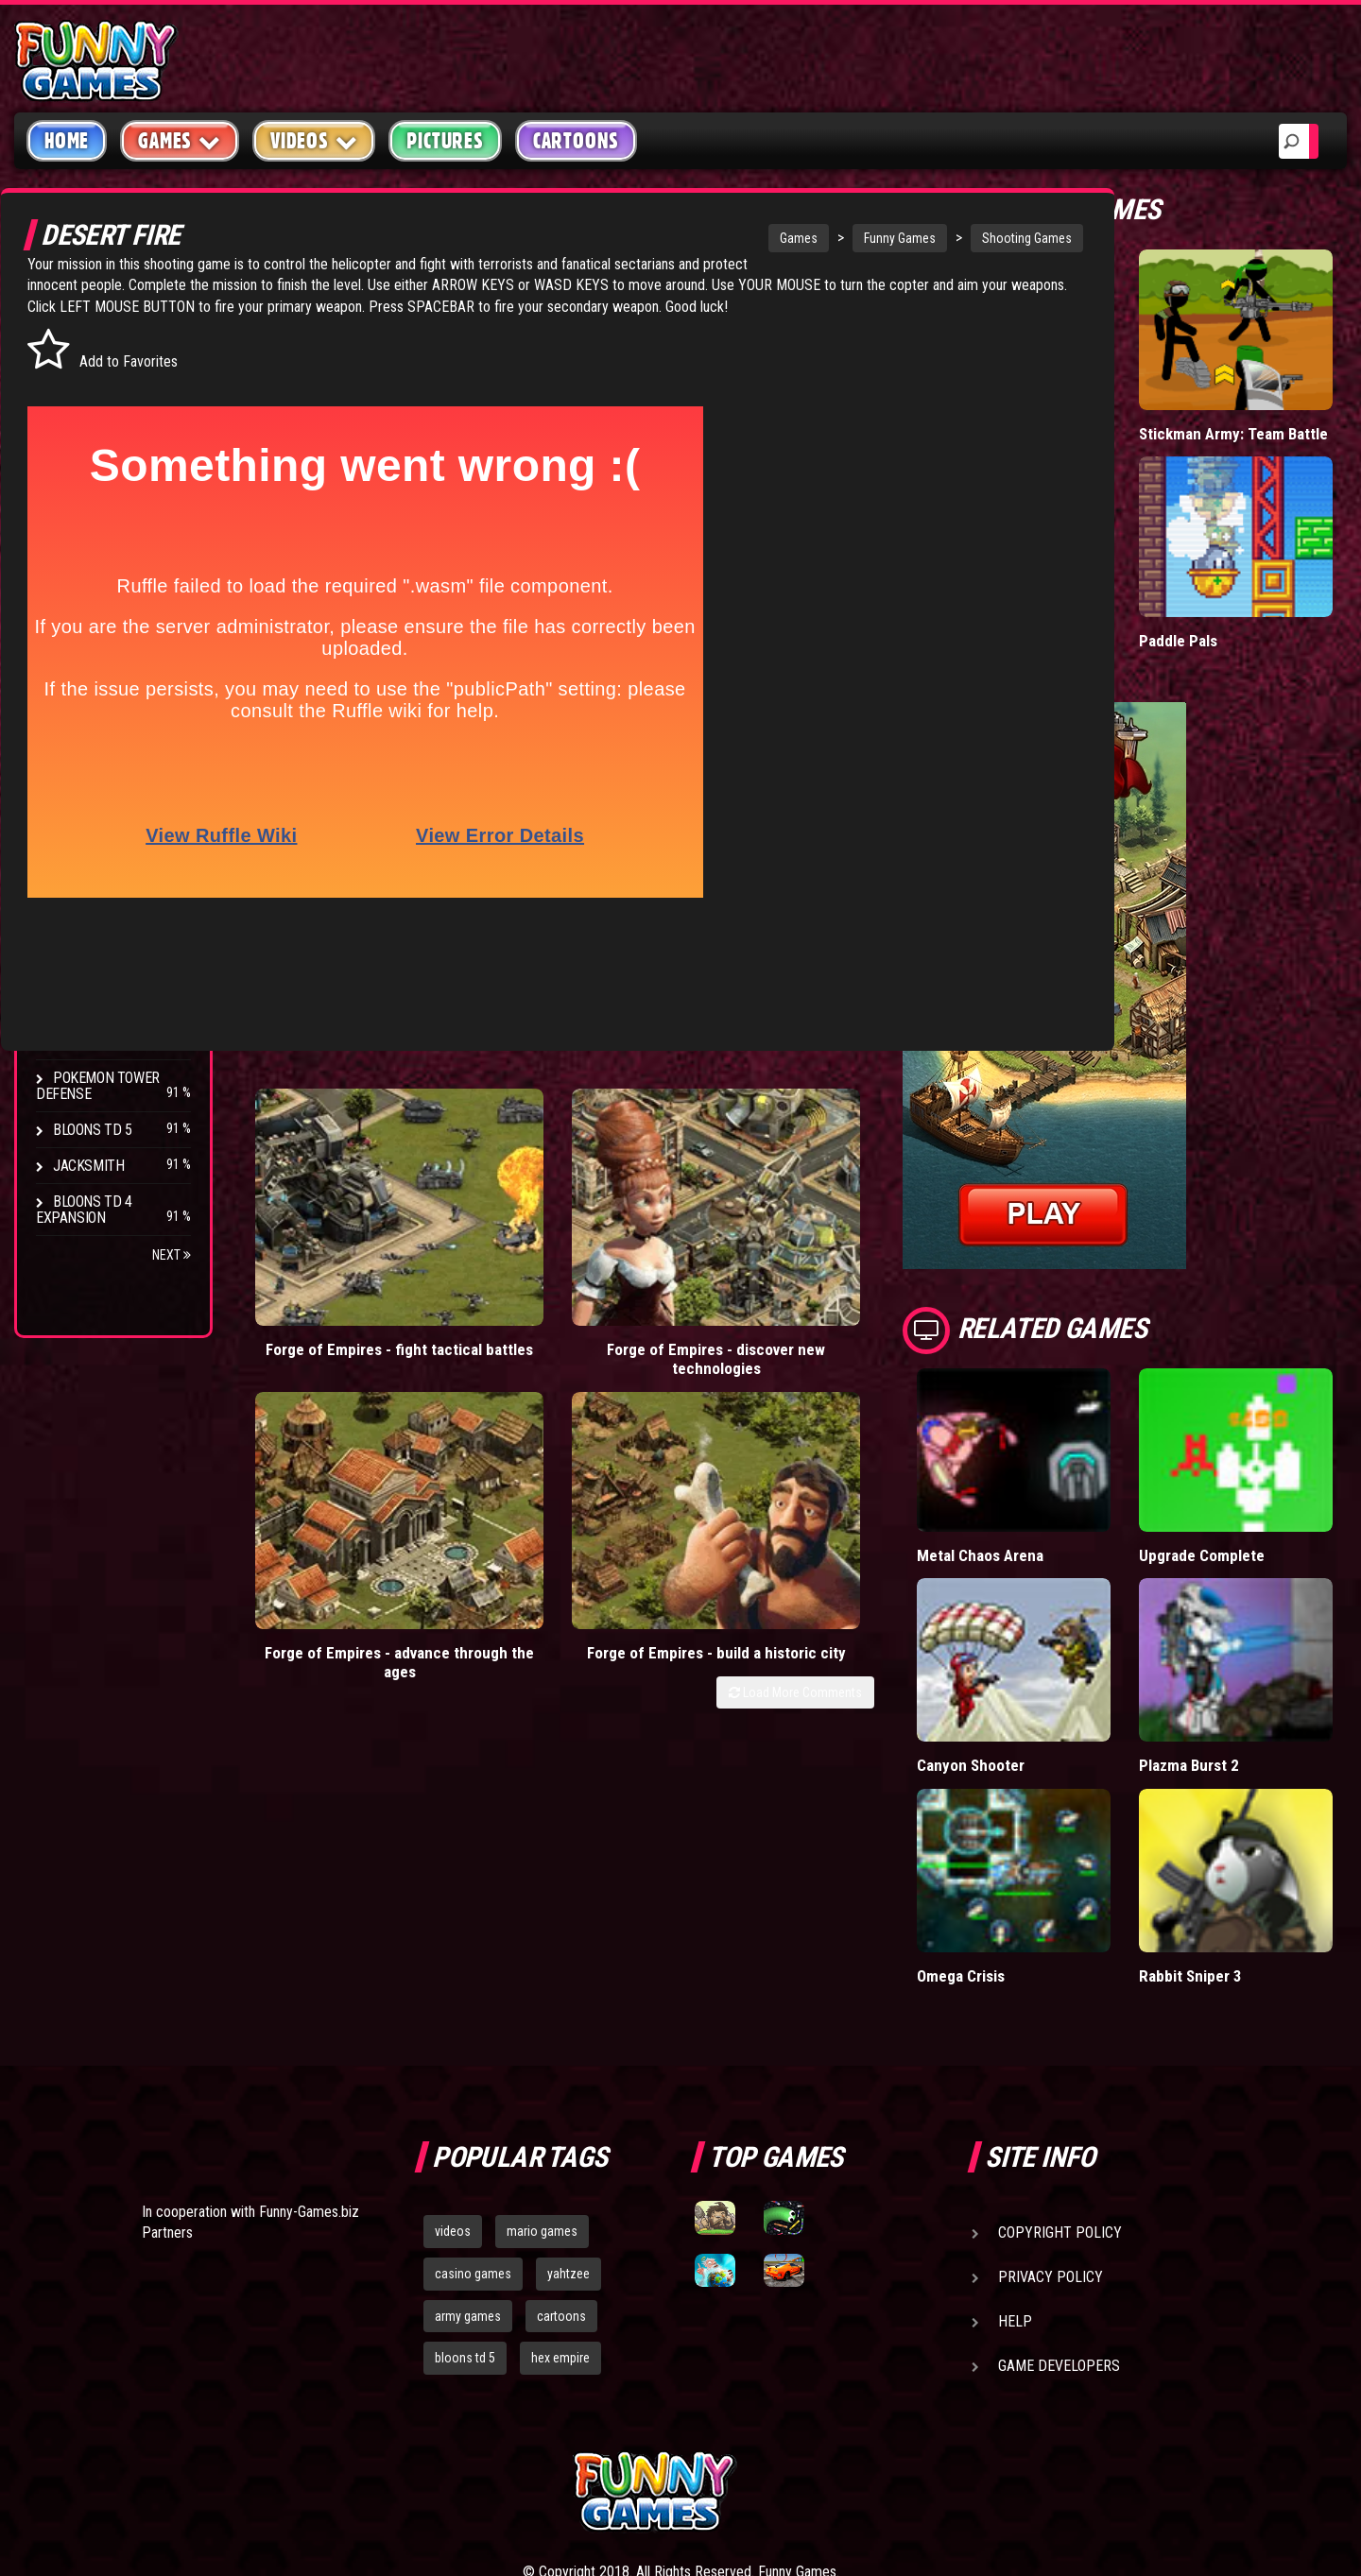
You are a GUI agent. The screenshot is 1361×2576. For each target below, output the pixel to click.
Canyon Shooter (1065, 1645)
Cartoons (576, 141)
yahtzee (568, 2113)
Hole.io (1035, 394)
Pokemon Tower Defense (98, 1086)
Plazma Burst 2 (1237, 1645)
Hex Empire (90, 862)
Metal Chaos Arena (1075, 1474)
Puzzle (77, 370)
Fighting (81, 442)
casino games (473, 2113)
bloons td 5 (465, 2198)
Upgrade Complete (1249, 1474)
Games (654, 238)
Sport (73, 514)
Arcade (77, 334)
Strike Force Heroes (121, 898)
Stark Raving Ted (110, 970)
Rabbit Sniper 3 (1237, 1815)
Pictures (444, 141)
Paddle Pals (1226, 581)
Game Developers (1059, 2205)
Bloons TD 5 (92, 1130)
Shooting (84, 406)
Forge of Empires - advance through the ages (696, 1195)
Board (74, 585)
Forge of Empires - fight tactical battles (332, 1185)
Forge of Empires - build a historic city (878, 1185)
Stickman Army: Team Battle (1259, 403)
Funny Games (755, 238)
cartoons (561, 2155)
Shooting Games (882, 238)
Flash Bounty (99, 826)
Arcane (77, 1006)
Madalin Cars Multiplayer (1054, 590)
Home (66, 141)
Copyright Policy (1060, 2072)
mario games (542, 2070)
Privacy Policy (1050, 2116)
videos (453, 2070)
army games (468, 2155)
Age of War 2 (94, 1042)
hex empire (560, 2198)
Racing (75, 478)
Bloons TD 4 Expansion (84, 1210)
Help (1015, 2161)
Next (171, 1254)
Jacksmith (88, 1166)
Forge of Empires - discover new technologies (514, 1195)
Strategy (84, 549)
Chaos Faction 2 (106, 934)
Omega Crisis (1056, 1815)
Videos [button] (314, 140)
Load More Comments (889, 1234)
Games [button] (179, 140)
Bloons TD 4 (92, 790)
